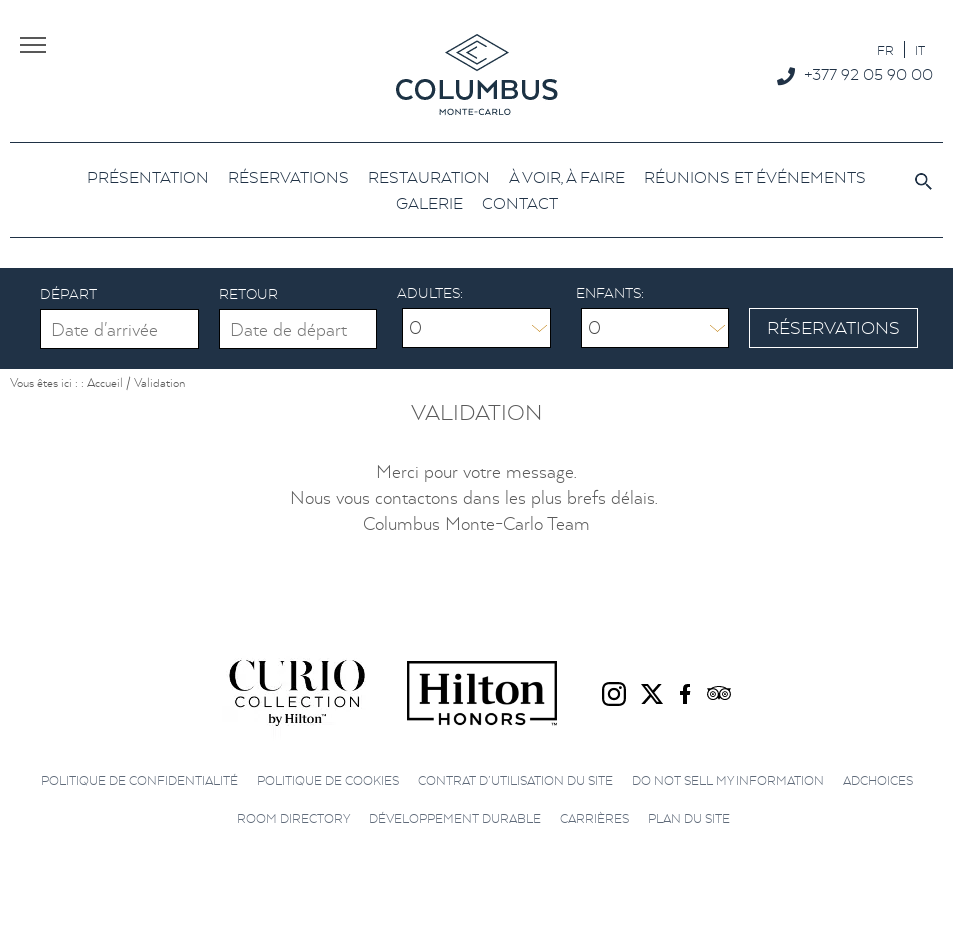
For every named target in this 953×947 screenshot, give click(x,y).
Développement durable (455, 818)
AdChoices (878, 780)
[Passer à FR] (885, 49)
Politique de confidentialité (139, 780)
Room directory (293, 818)
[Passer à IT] (920, 49)
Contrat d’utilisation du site (515, 780)
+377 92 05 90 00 (868, 74)
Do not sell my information (728, 780)
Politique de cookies (328, 780)
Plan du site (689, 818)
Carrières (594, 818)
